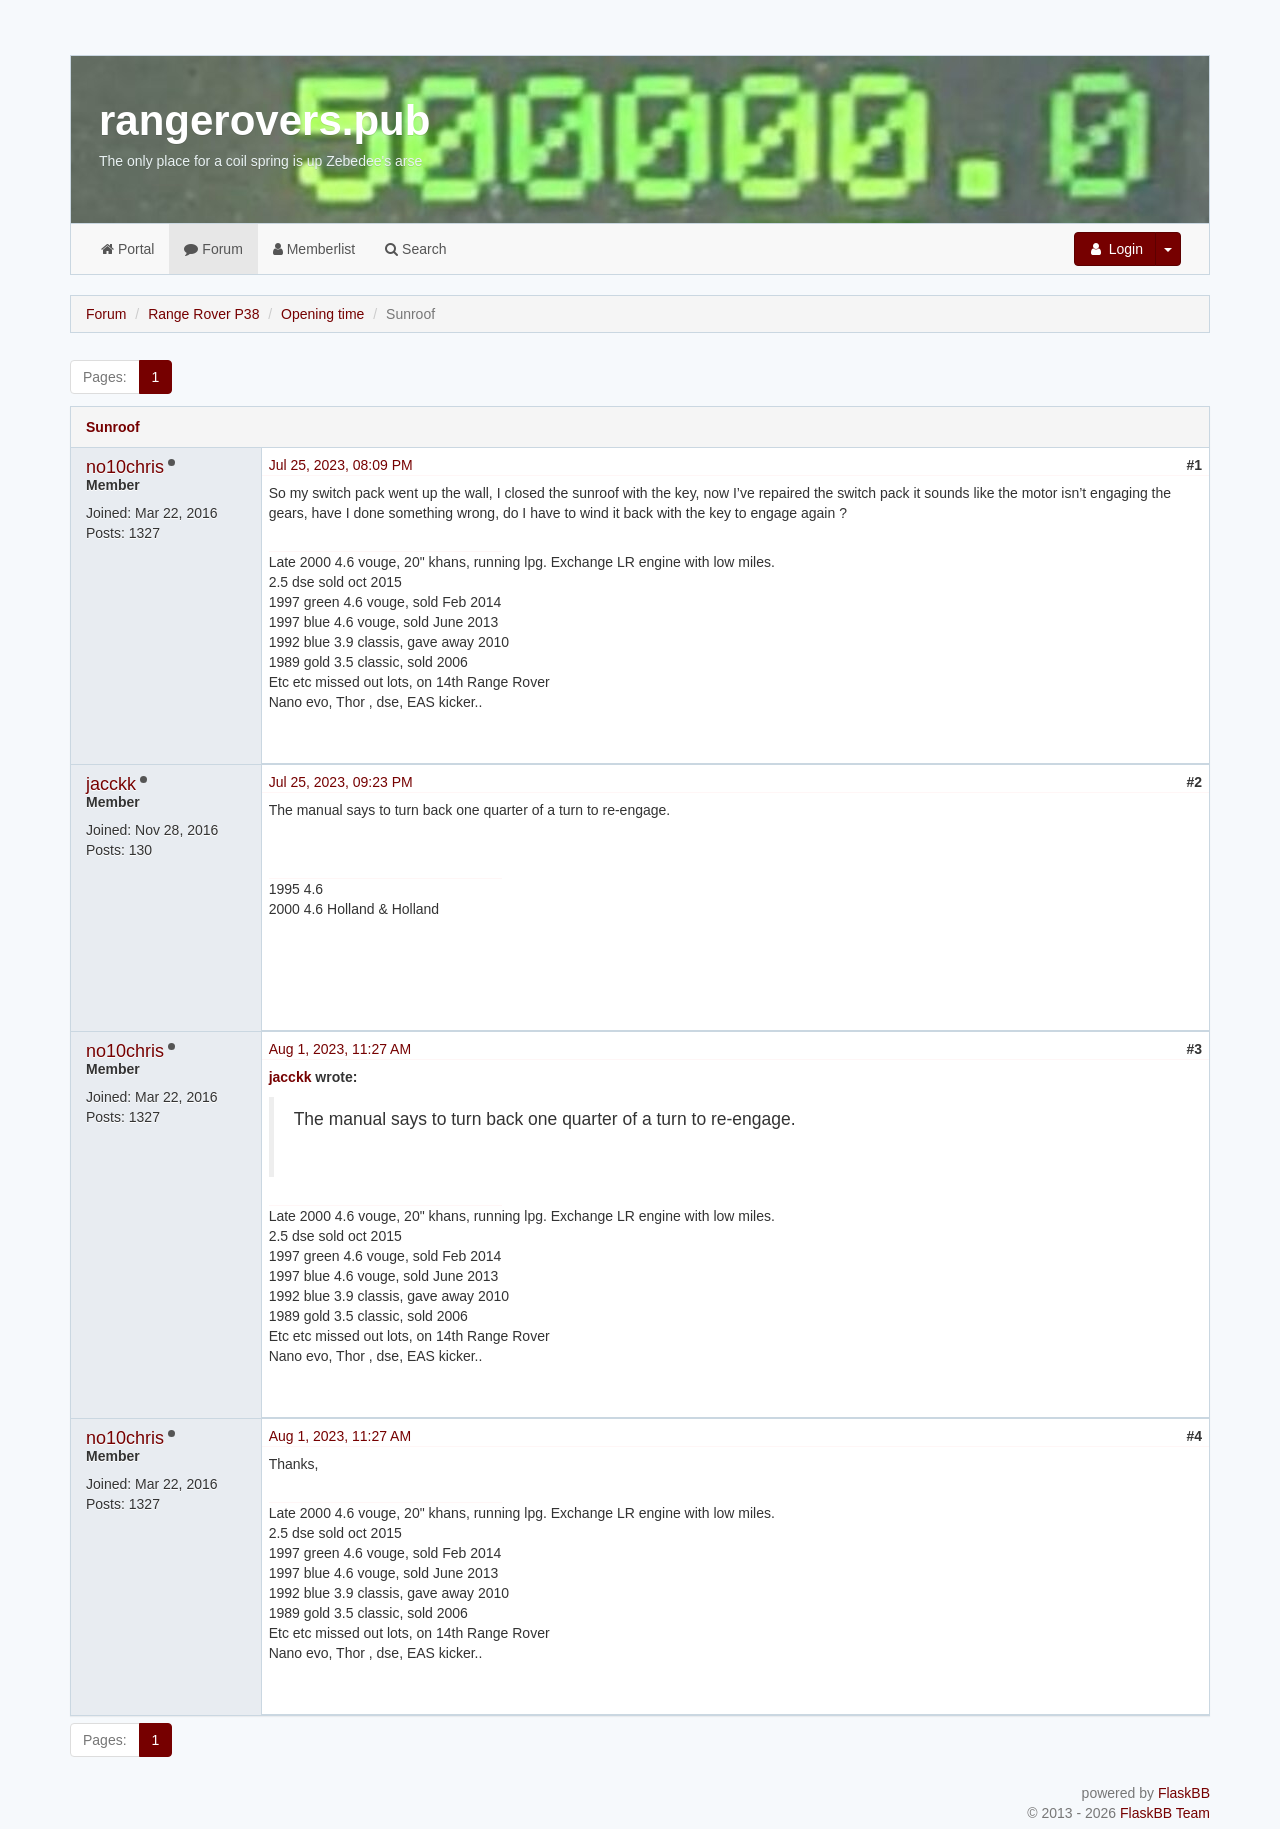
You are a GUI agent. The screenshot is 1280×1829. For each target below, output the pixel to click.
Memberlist (314, 249)
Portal (127, 249)
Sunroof (113, 427)
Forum (213, 249)
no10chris (125, 467)
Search (415, 249)
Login (1115, 249)
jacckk (111, 784)
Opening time (322, 314)
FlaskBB (1184, 1793)
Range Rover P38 (203, 314)
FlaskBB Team (1165, 1813)
